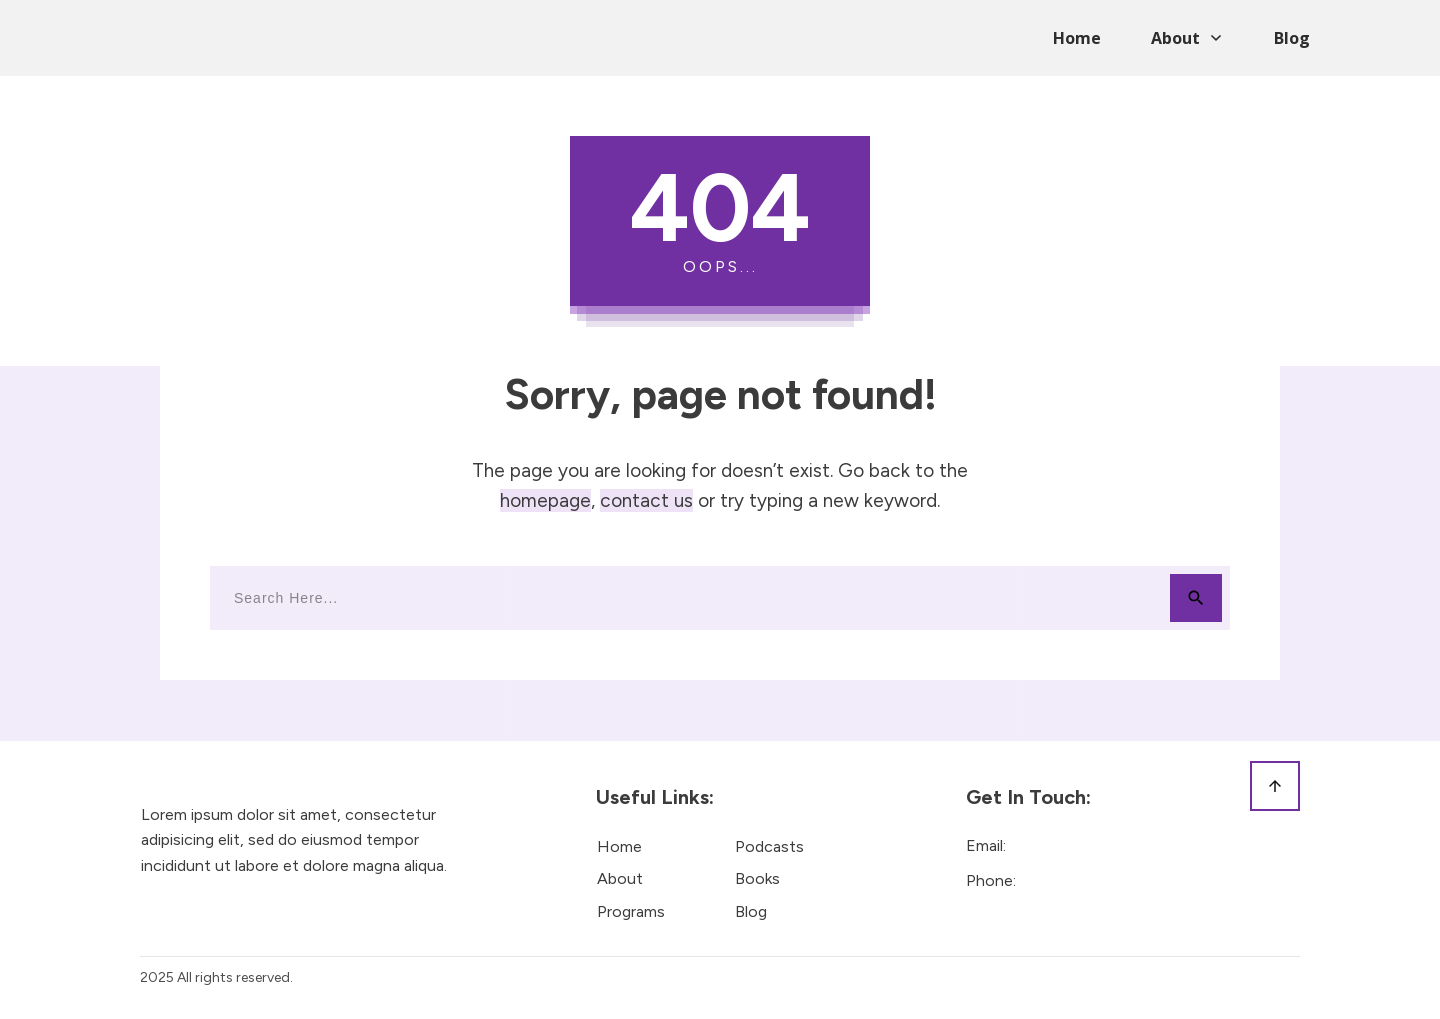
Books (757, 878)
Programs (631, 911)
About (620, 878)
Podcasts (769, 846)
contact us (646, 500)
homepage (545, 500)
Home (619, 846)
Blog (751, 911)
